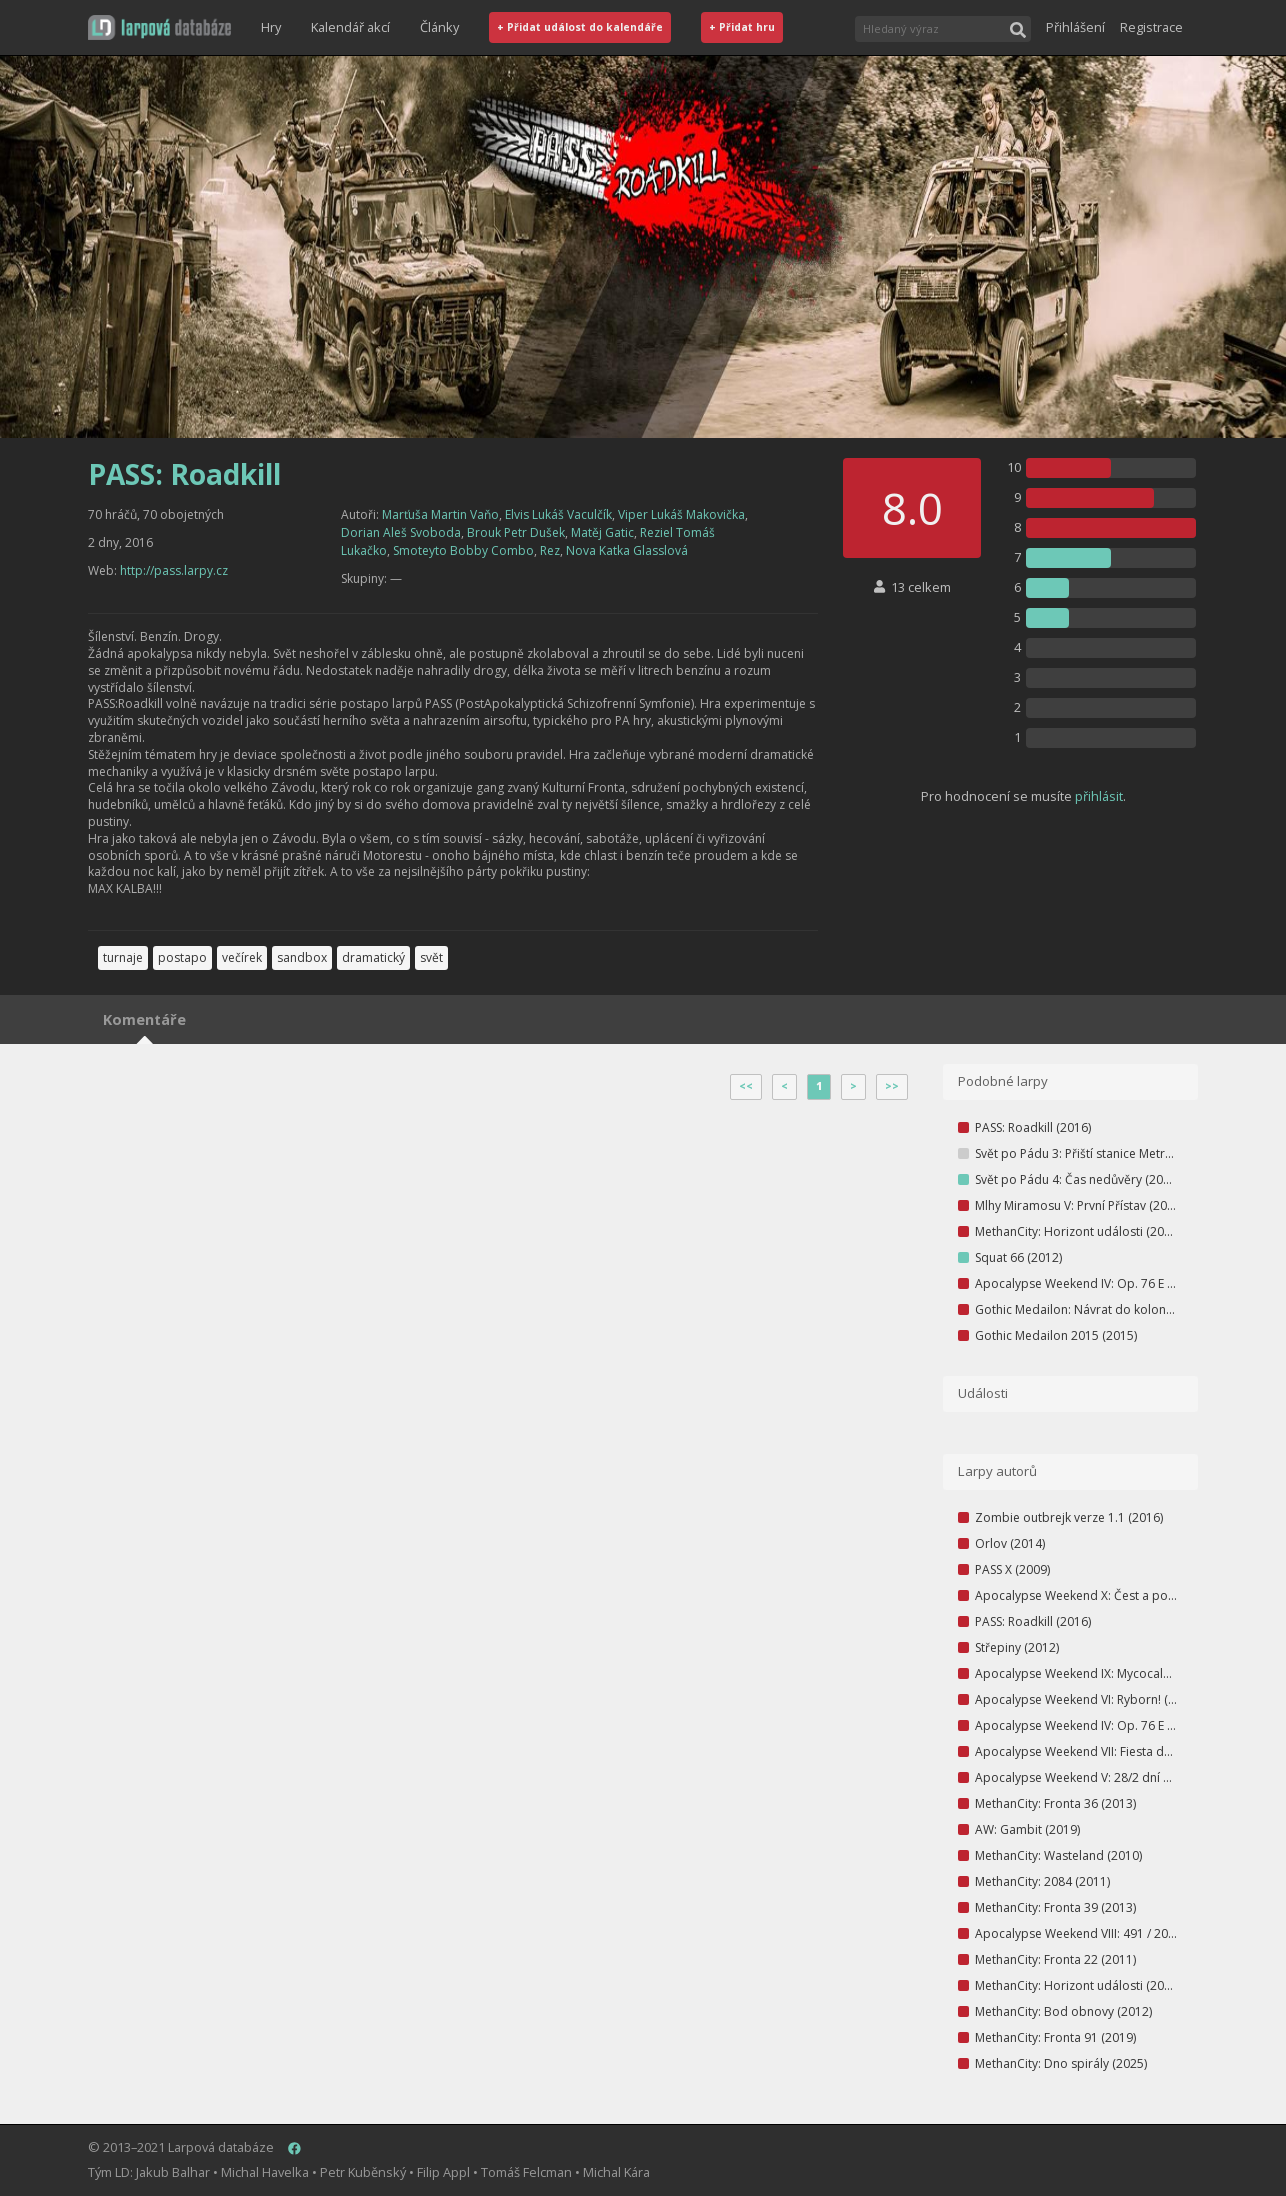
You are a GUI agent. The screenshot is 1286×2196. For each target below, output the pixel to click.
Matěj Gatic (602, 532)
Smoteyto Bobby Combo (463, 550)
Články (439, 27)
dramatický (373, 957)
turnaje (123, 957)
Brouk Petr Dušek (516, 532)
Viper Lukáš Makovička (681, 514)
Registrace (1151, 27)
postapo (182, 957)
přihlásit (1099, 796)
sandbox (302, 957)
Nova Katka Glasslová (627, 550)
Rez (550, 550)
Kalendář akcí (350, 27)
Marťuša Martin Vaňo (440, 514)
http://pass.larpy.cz (174, 570)
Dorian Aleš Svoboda (401, 532)
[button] (159, 27)
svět (431, 957)
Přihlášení (1075, 27)
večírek (242, 957)
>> (892, 1086)
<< (746, 1086)
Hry (271, 27)
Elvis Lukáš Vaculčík (558, 514)
